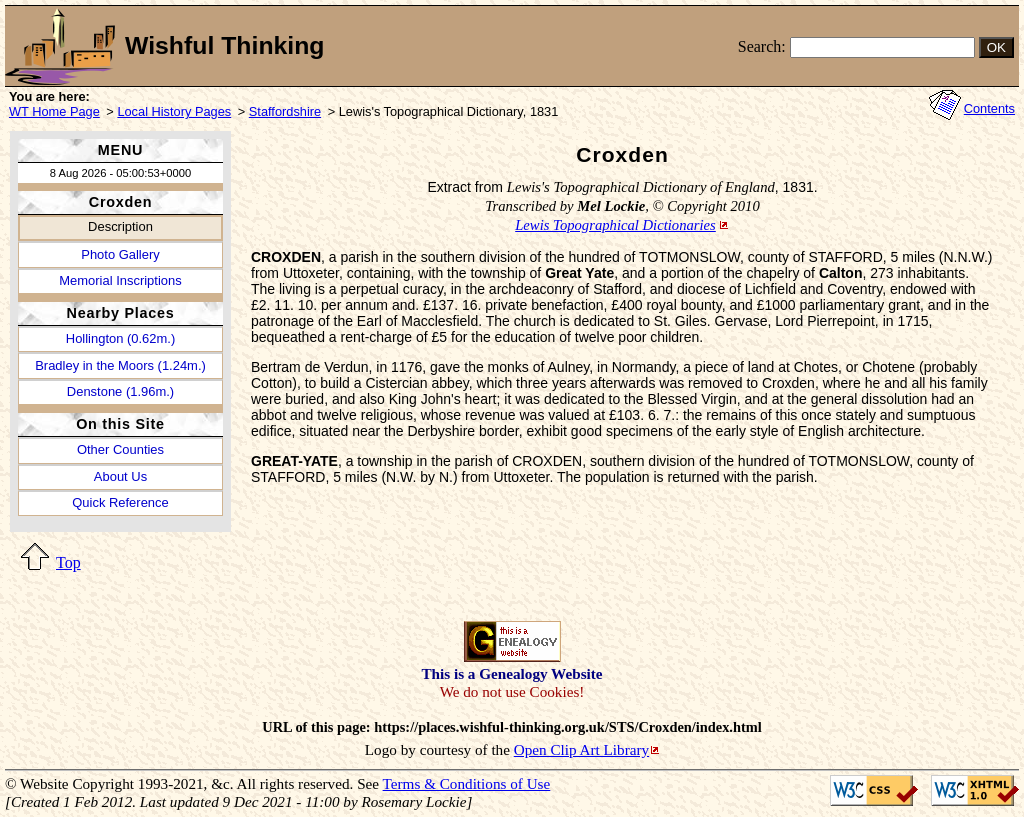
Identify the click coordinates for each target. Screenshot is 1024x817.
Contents (989, 108)
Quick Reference (120, 502)
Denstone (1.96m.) (120, 391)
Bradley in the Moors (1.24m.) (120, 365)
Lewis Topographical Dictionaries (615, 225)
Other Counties (120, 449)
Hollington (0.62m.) (120, 338)
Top (68, 562)
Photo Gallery (120, 254)
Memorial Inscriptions (120, 280)
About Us (120, 476)
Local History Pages (174, 111)
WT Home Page (54, 111)
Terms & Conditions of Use (467, 783)
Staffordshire (285, 111)
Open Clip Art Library (581, 749)
